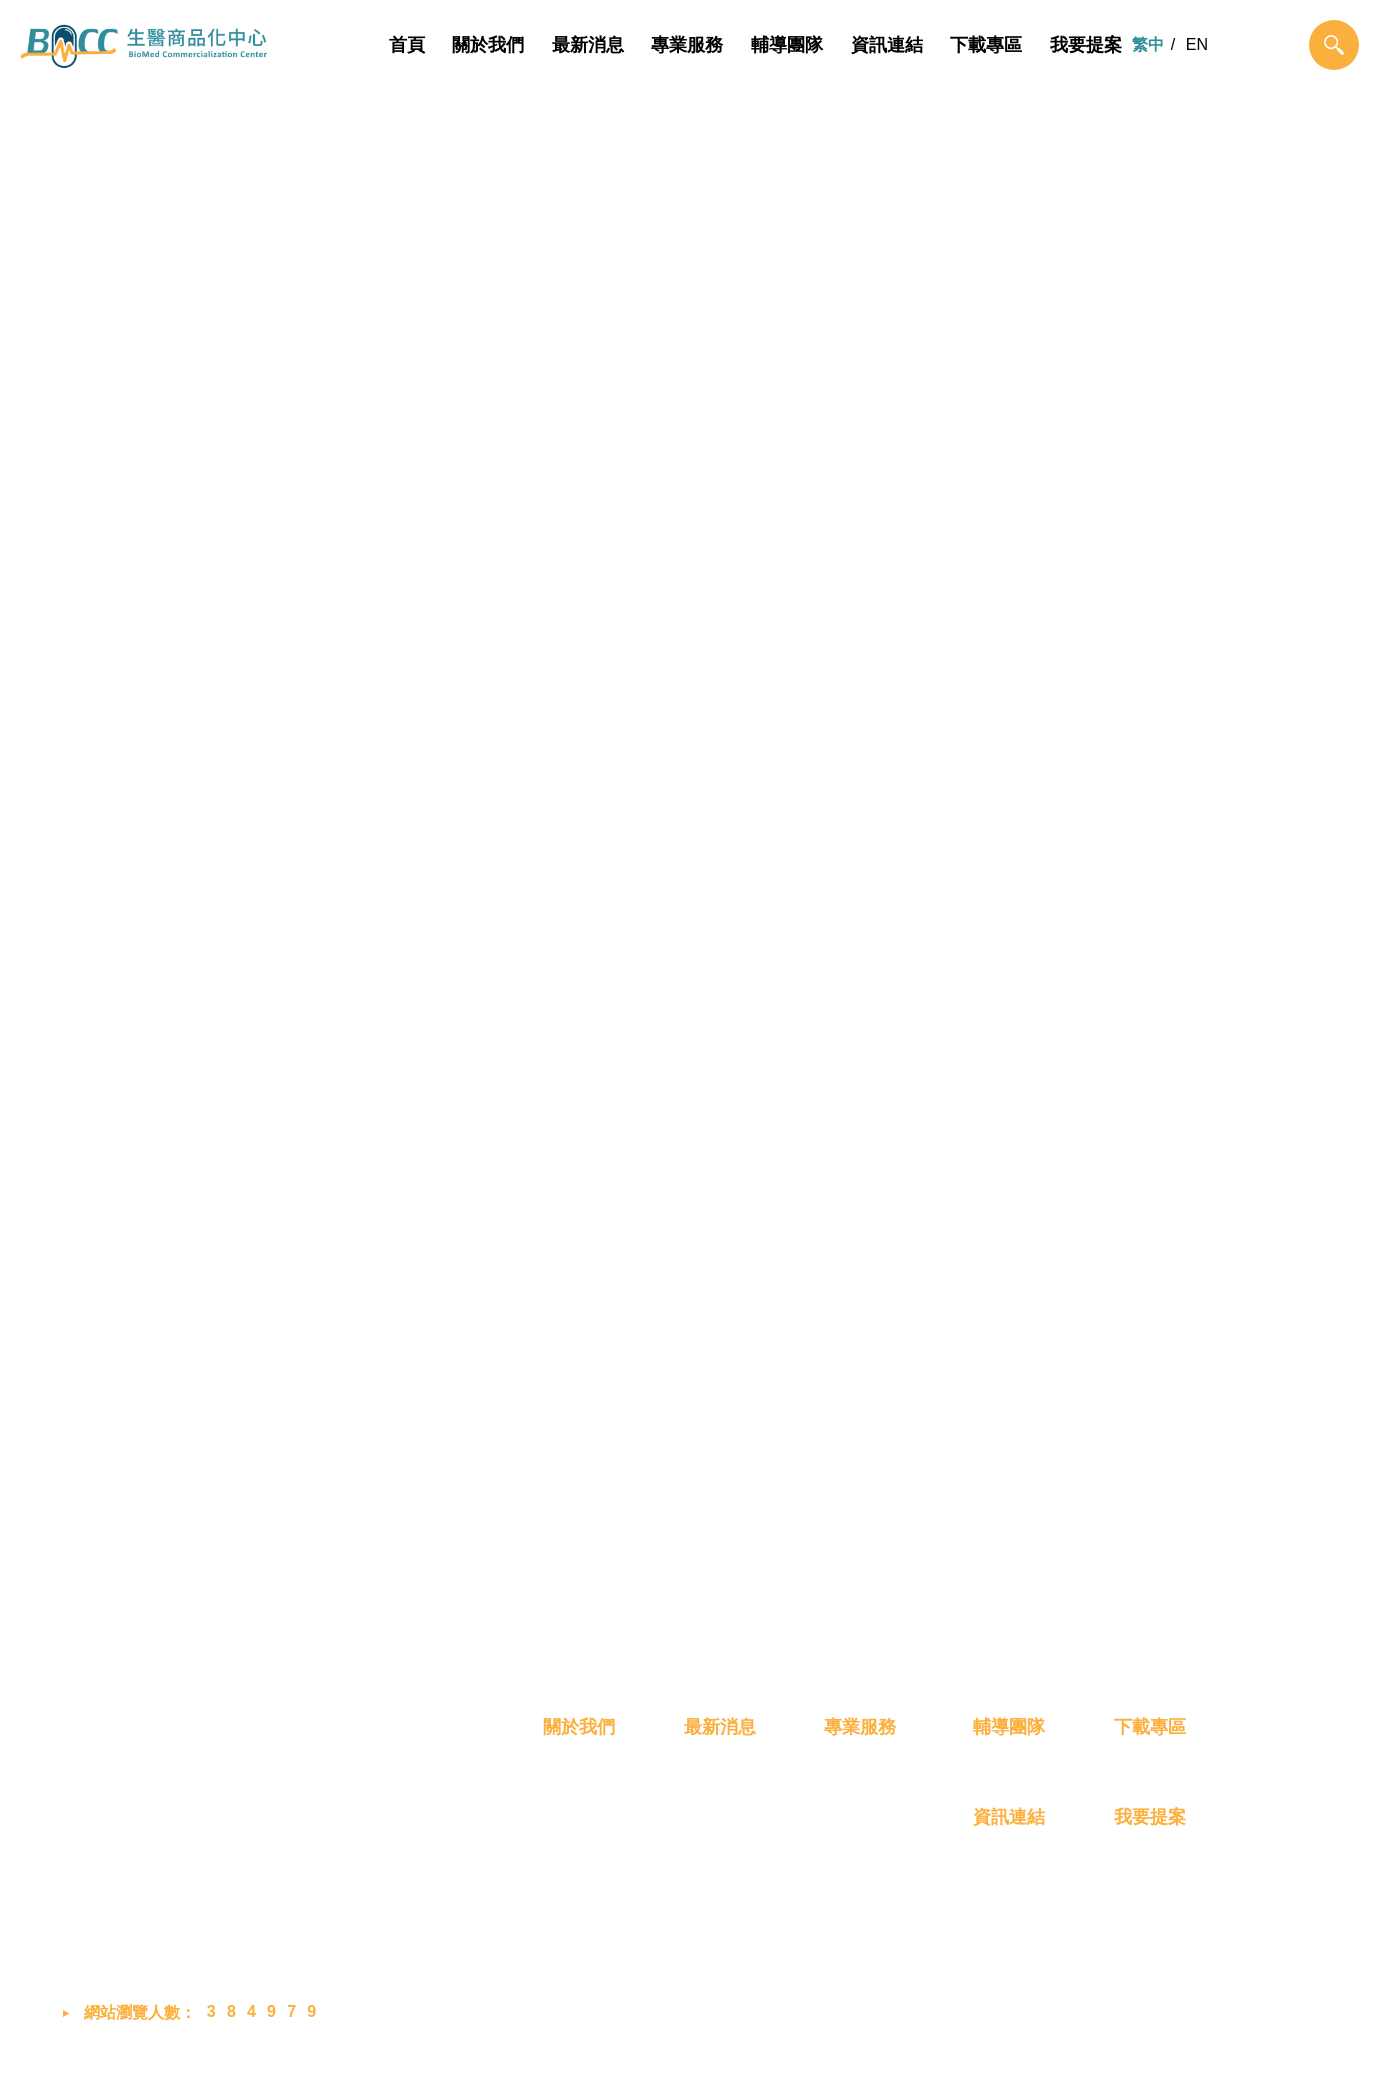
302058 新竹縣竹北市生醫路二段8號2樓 (239, 1807)
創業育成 (856, 1920)
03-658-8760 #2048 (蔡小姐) (201, 1854)
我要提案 (1086, 45)
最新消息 (588, 45)
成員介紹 (575, 1848)
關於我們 (488, 45)
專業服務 (688, 45)
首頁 (407, 45)
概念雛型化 (864, 1812)
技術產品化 (864, 1848)
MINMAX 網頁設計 (1251, 2050)
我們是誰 (575, 1812)
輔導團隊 (787, 45)
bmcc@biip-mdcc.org (181, 1901)
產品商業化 (864, 1884)
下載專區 (986, 45)
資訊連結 (887, 45)
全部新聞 (481, 602)
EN (1197, 45)
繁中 (1148, 45)
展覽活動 (898, 602)
